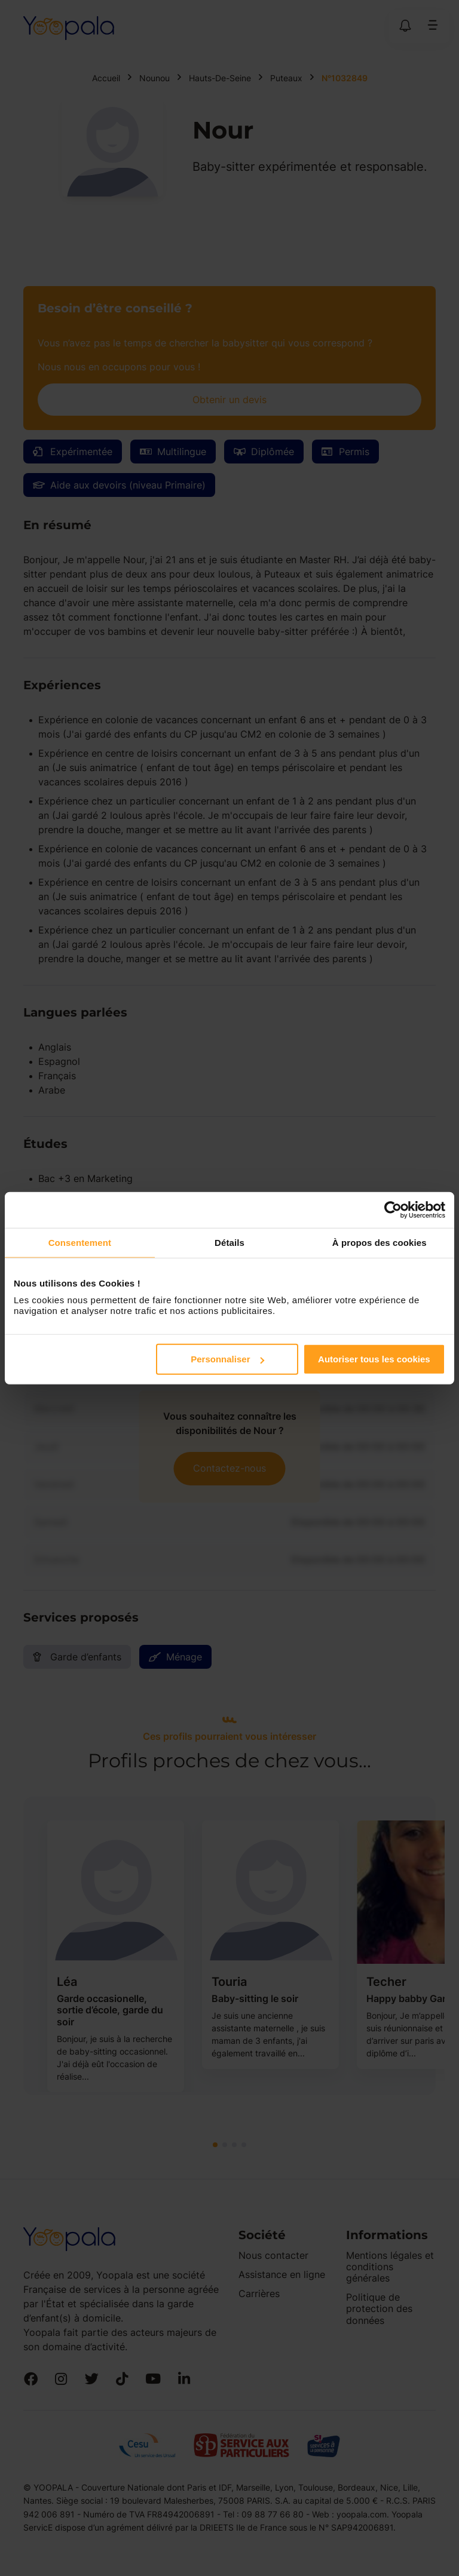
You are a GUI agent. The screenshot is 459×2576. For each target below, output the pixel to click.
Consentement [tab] (79, 1242)
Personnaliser (227, 1359)
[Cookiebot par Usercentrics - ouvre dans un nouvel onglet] (393, 1209)
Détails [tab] (229, 1242)
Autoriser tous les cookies (374, 1359)
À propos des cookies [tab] (379, 1242)
